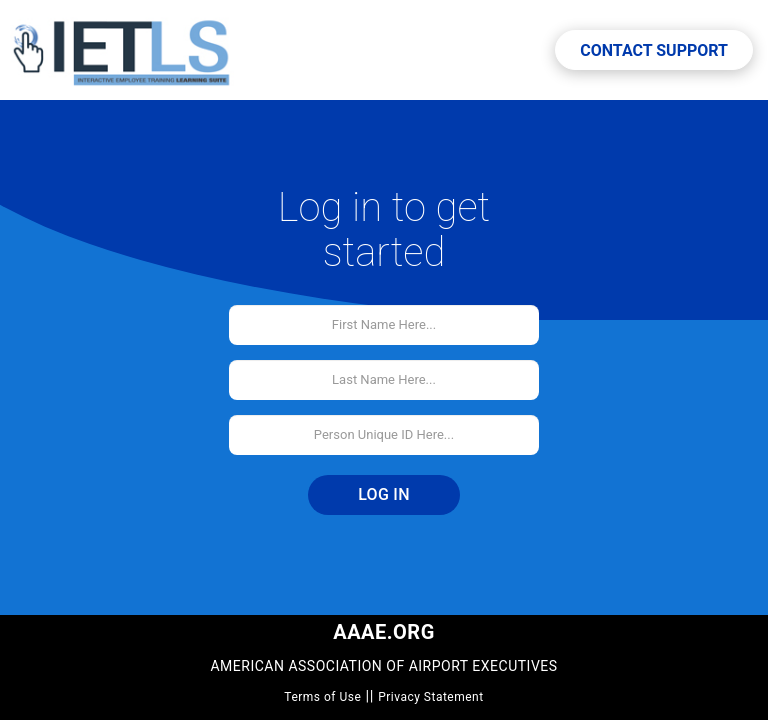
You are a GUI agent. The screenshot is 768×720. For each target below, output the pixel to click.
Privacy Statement (431, 697)
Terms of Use (322, 697)
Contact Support (654, 50)
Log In (384, 494)
